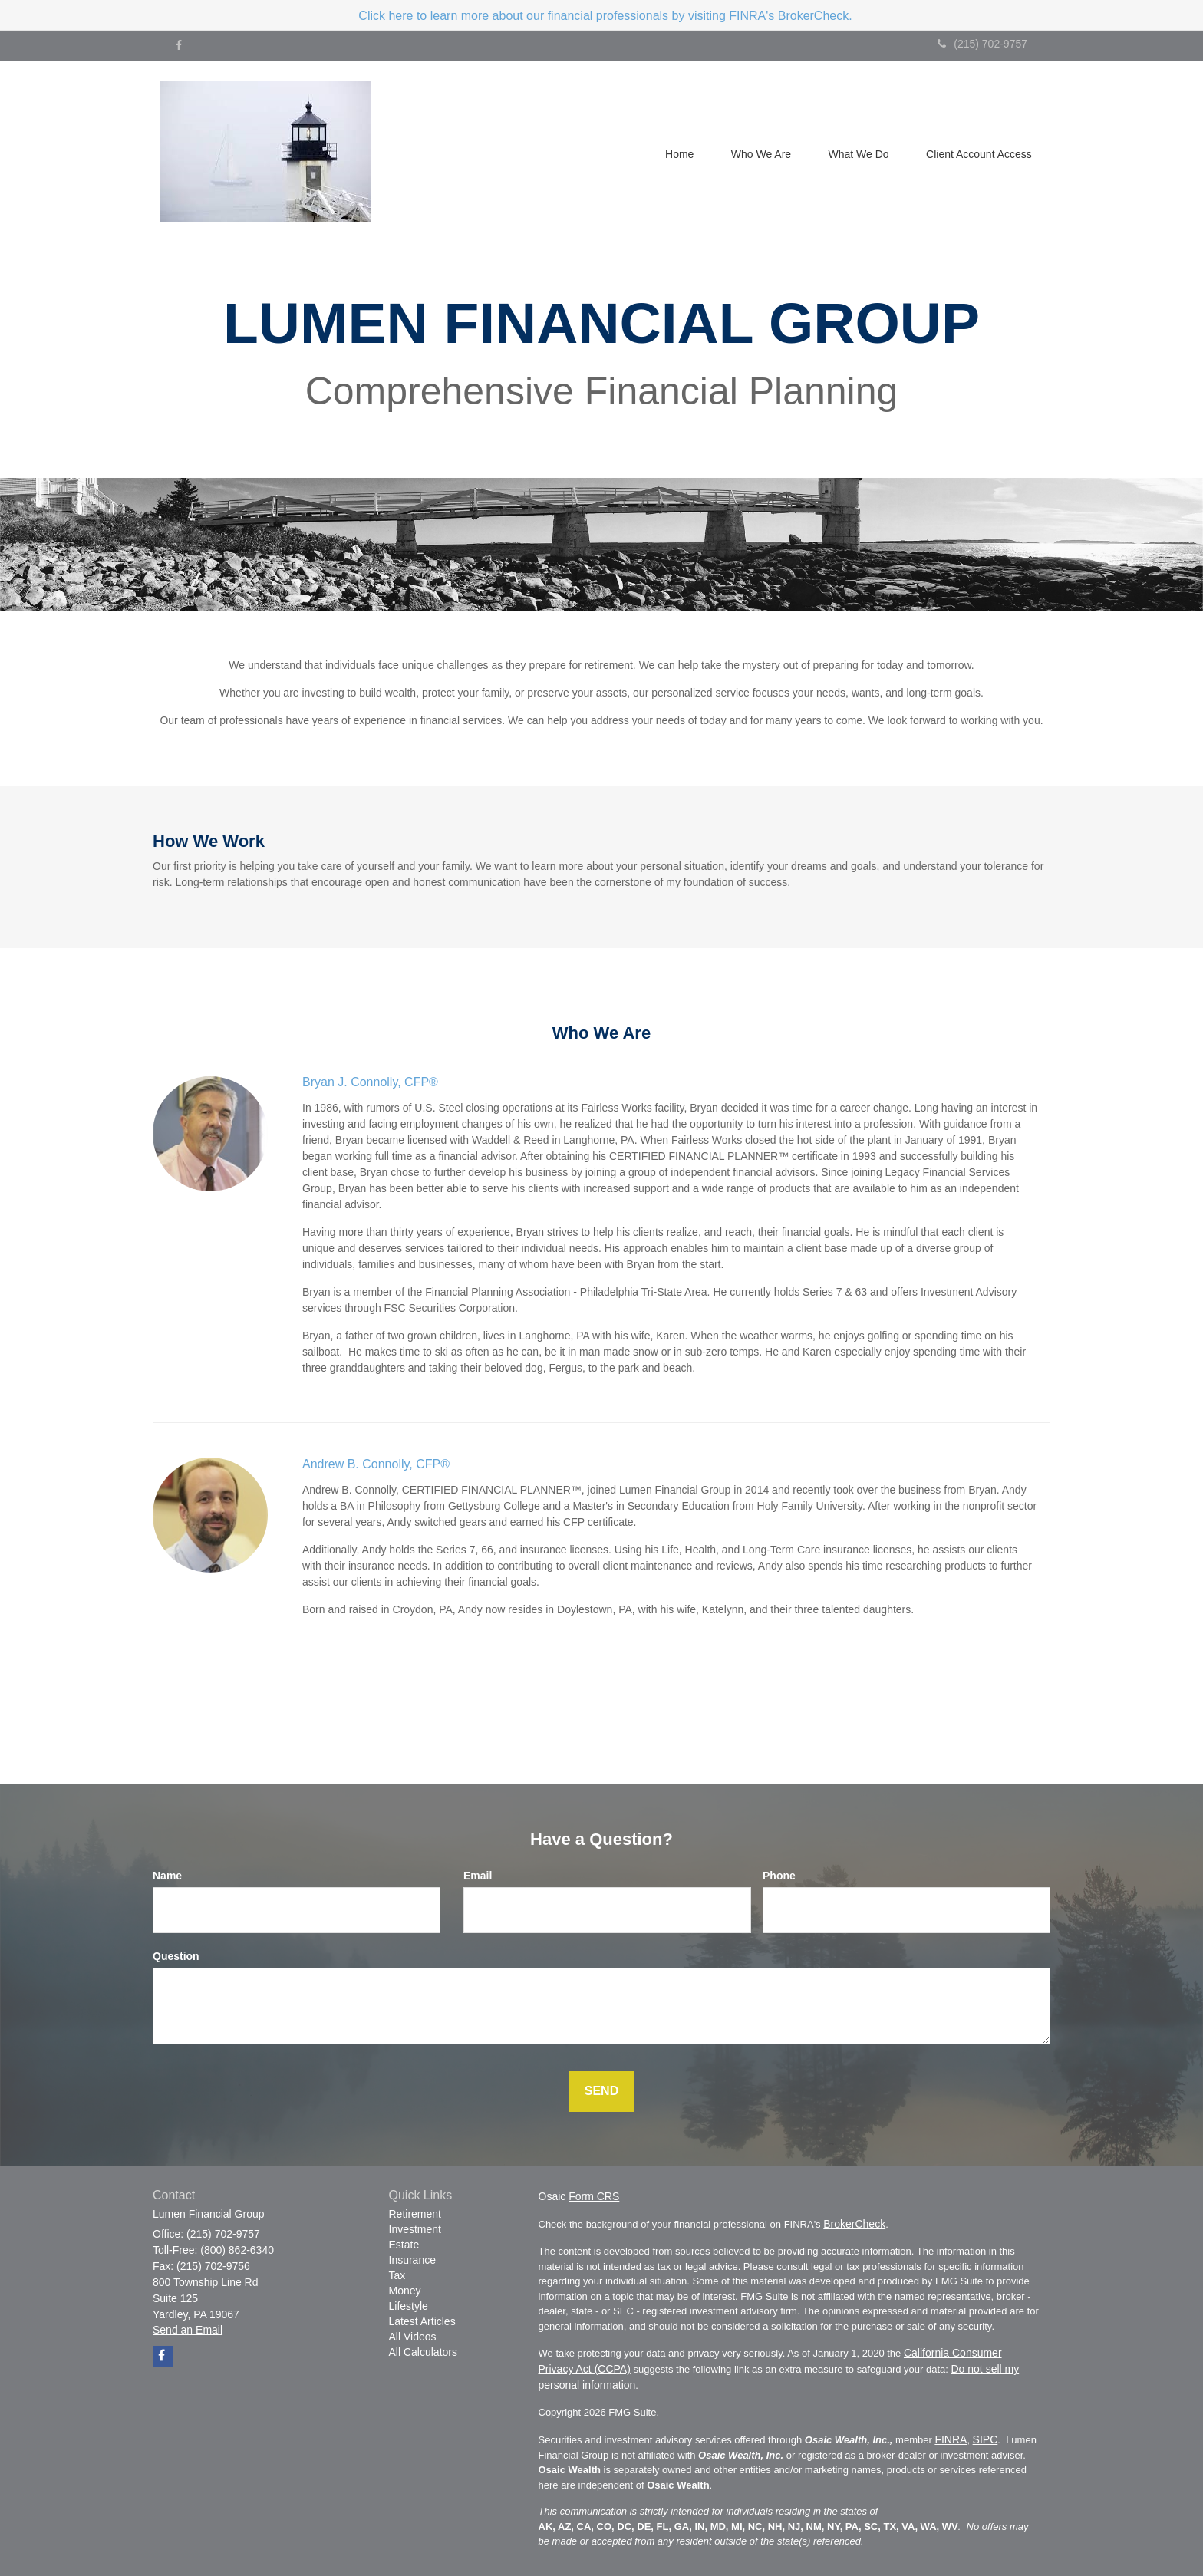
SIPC (985, 2439)
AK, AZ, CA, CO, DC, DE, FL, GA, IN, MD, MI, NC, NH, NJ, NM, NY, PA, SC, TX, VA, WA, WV (748, 2526)
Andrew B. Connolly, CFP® (376, 1464)
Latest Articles (422, 2321)
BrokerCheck (854, 2224)
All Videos (413, 2337)
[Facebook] (179, 45)
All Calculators (423, 2352)
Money (405, 2290)
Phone (779, 1875)
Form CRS (594, 2196)
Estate (404, 2244)
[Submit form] (601, 2091)
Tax (397, 2275)
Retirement (415, 2214)
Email (477, 1875)
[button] (758, 153)
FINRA (950, 2439)
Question (176, 1956)
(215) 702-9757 (982, 44)
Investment (415, 2229)
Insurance (412, 2260)
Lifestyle (408, 2306)
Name (167, 1875)
